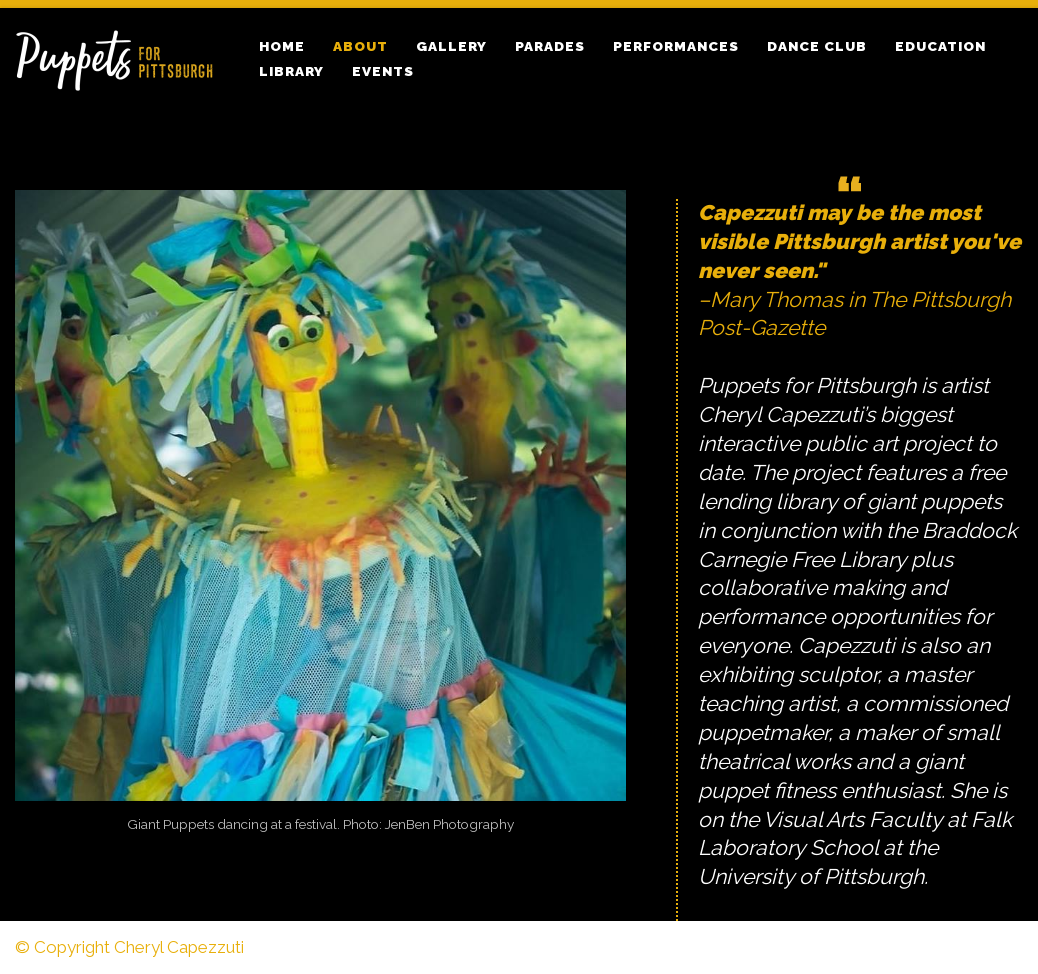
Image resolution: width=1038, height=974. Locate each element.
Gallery (451, 46)
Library (291, 71)
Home (282, 46)
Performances (676, 46)
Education (940, 46)
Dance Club (817, 46)
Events (383, 71)
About (360, 46)
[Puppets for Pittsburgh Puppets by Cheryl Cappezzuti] (120, 59)
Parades (550, 46)
